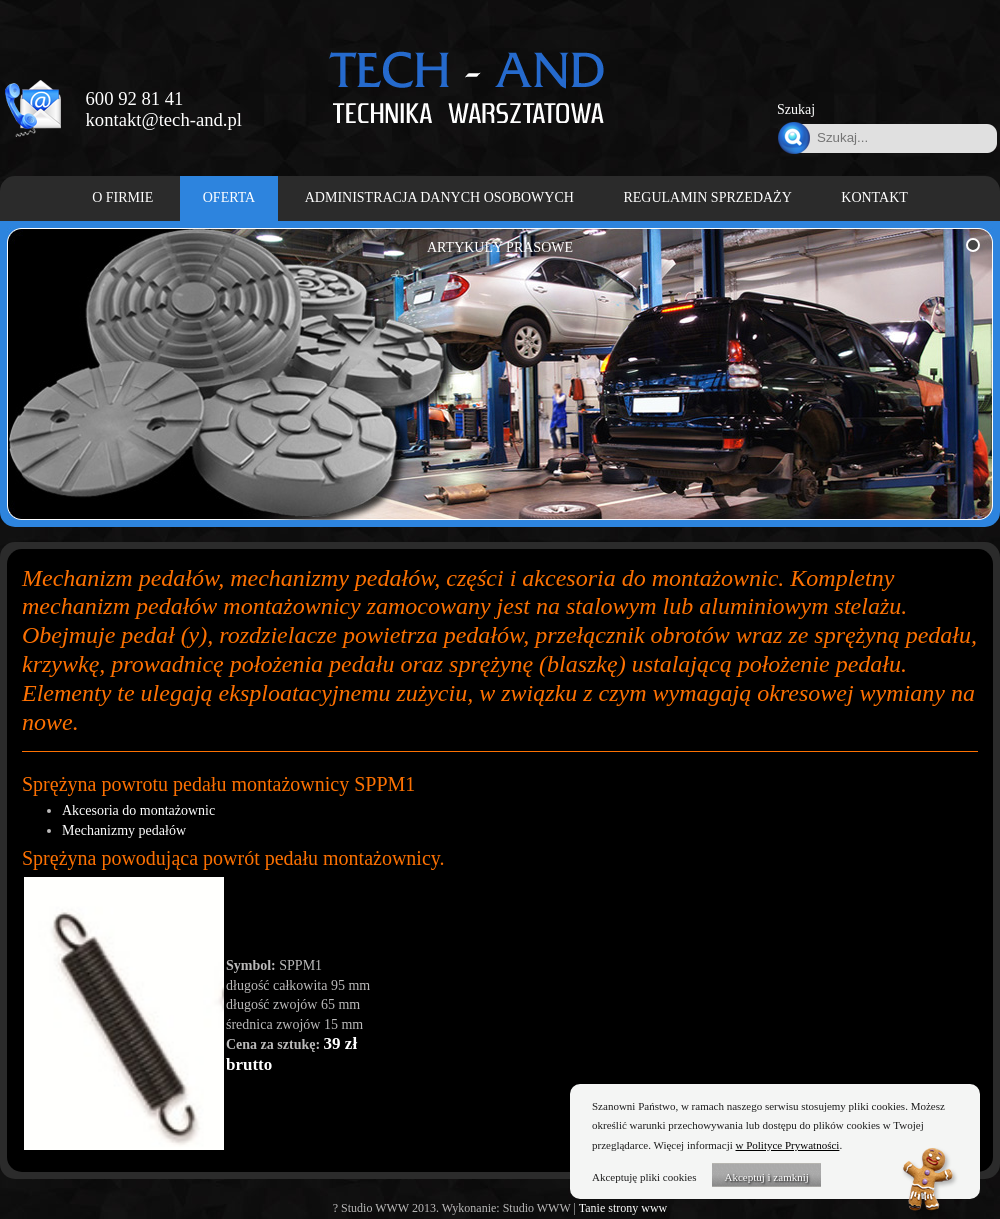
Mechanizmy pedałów (124, 830)
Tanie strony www (623, 1208)
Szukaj (796, 109)
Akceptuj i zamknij (766, 1177)
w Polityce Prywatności (788, 1145)
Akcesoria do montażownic (138, 810)
